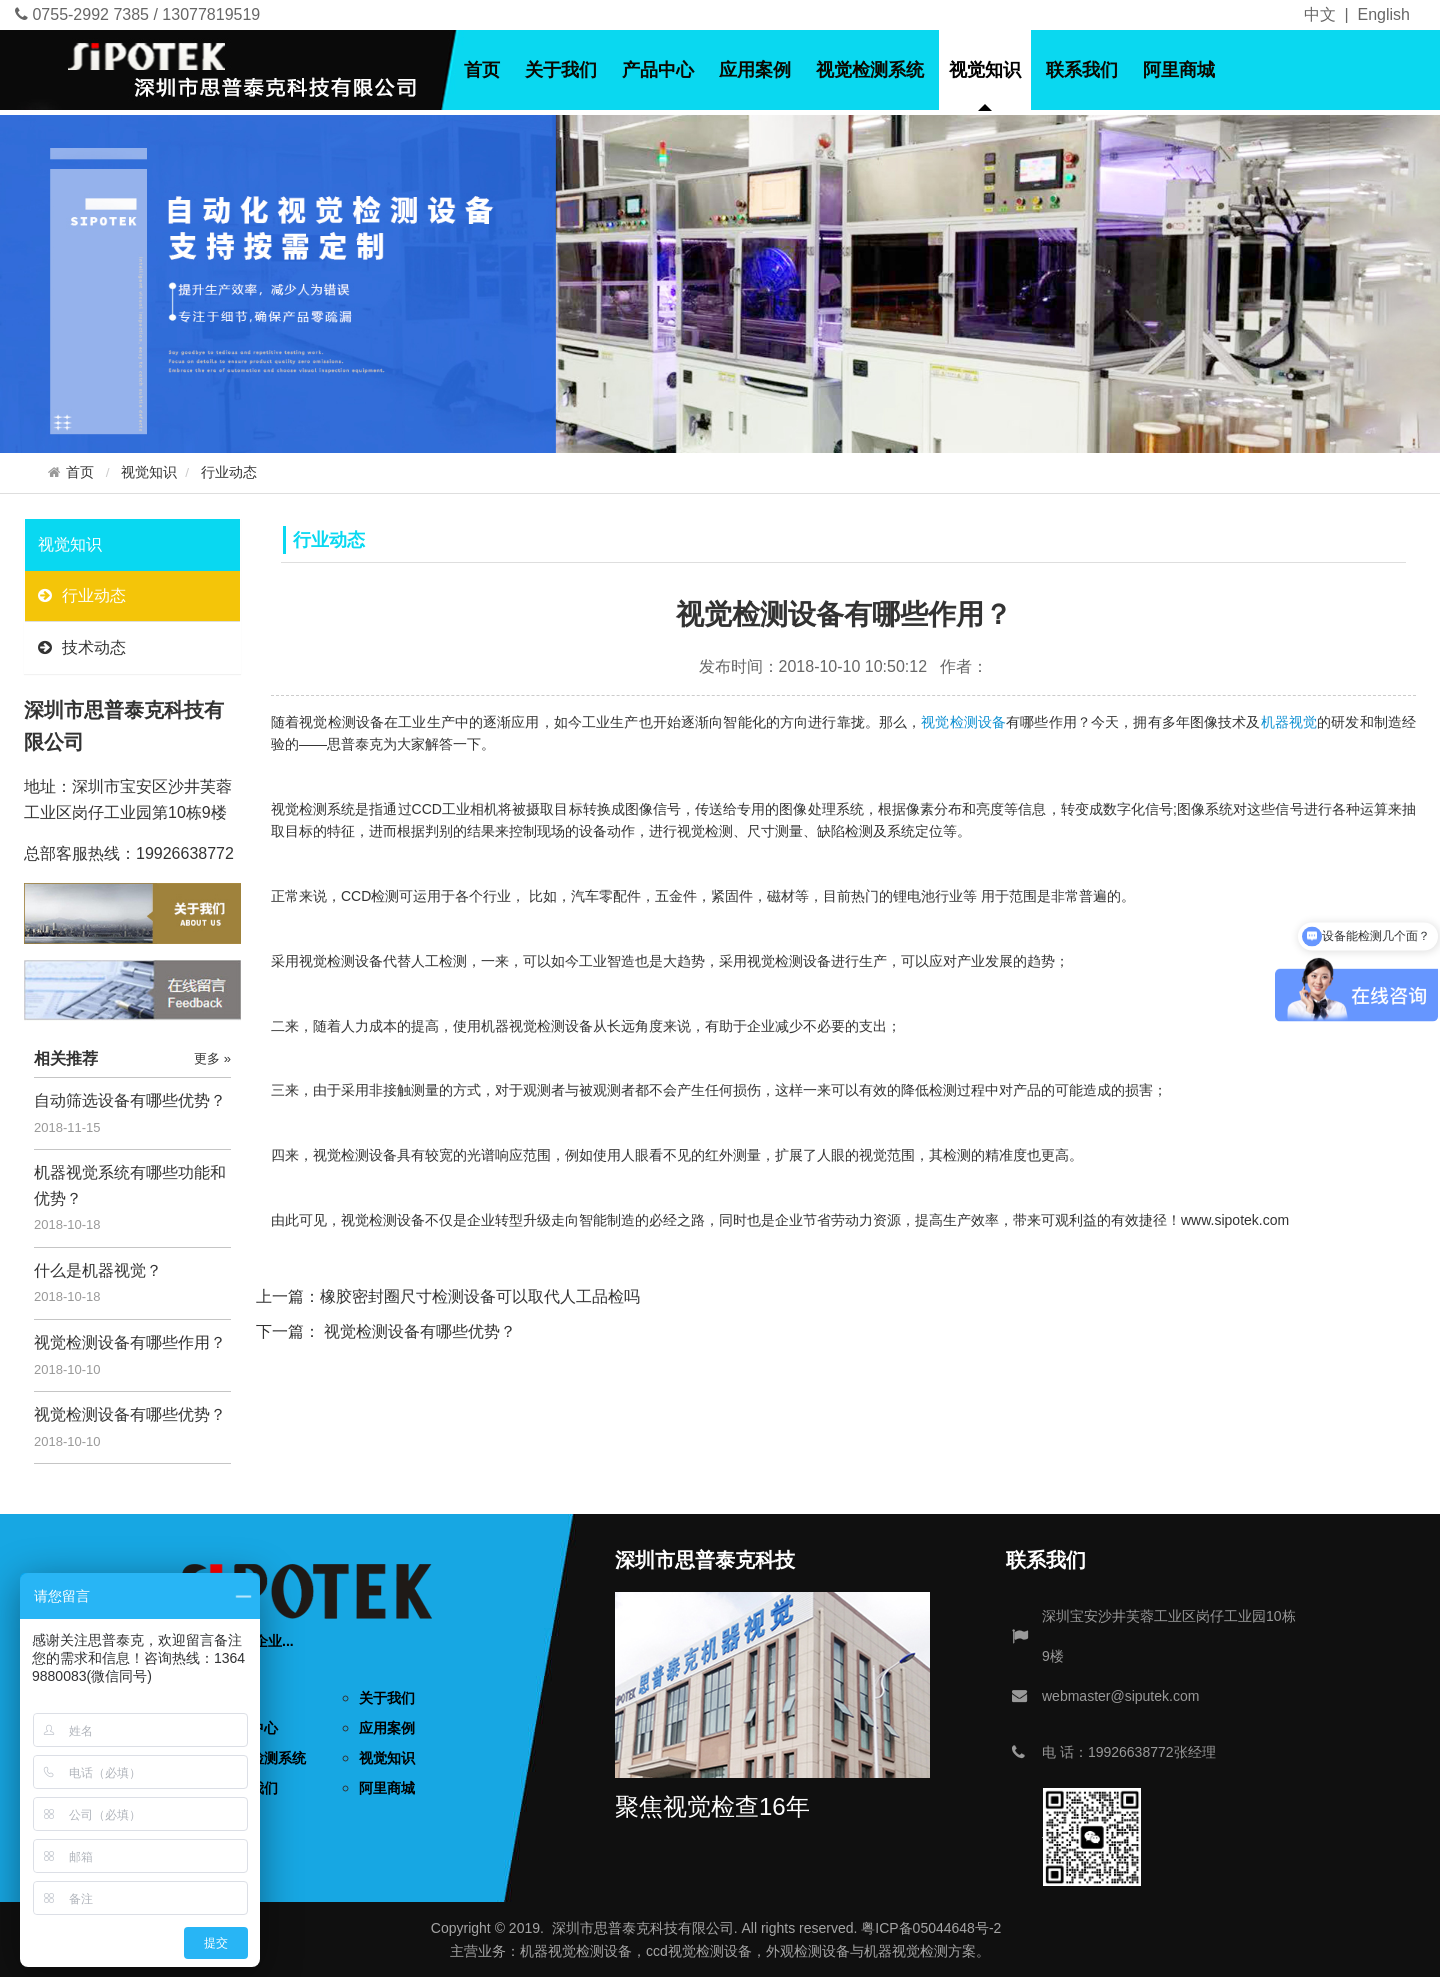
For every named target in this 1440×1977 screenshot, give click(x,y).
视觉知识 (985, 70)
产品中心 (658, 70)
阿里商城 (1179, 70)
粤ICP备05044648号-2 (931, 1928)
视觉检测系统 (870, 70)
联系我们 (1082, 70)
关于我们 (561, 70)
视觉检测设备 (963, 722)
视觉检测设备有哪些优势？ (130, 1414)
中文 (1320, 14)
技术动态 (82, 647)
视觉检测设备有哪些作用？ (130, 1342)
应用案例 (755, 70)
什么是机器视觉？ (98, 1270)
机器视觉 (1289, 722)
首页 (482, 70)
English (1384, 14)
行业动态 (229, 472)
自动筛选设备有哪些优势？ (130, 1100)
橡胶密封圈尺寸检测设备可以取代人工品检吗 (480, 1296)
